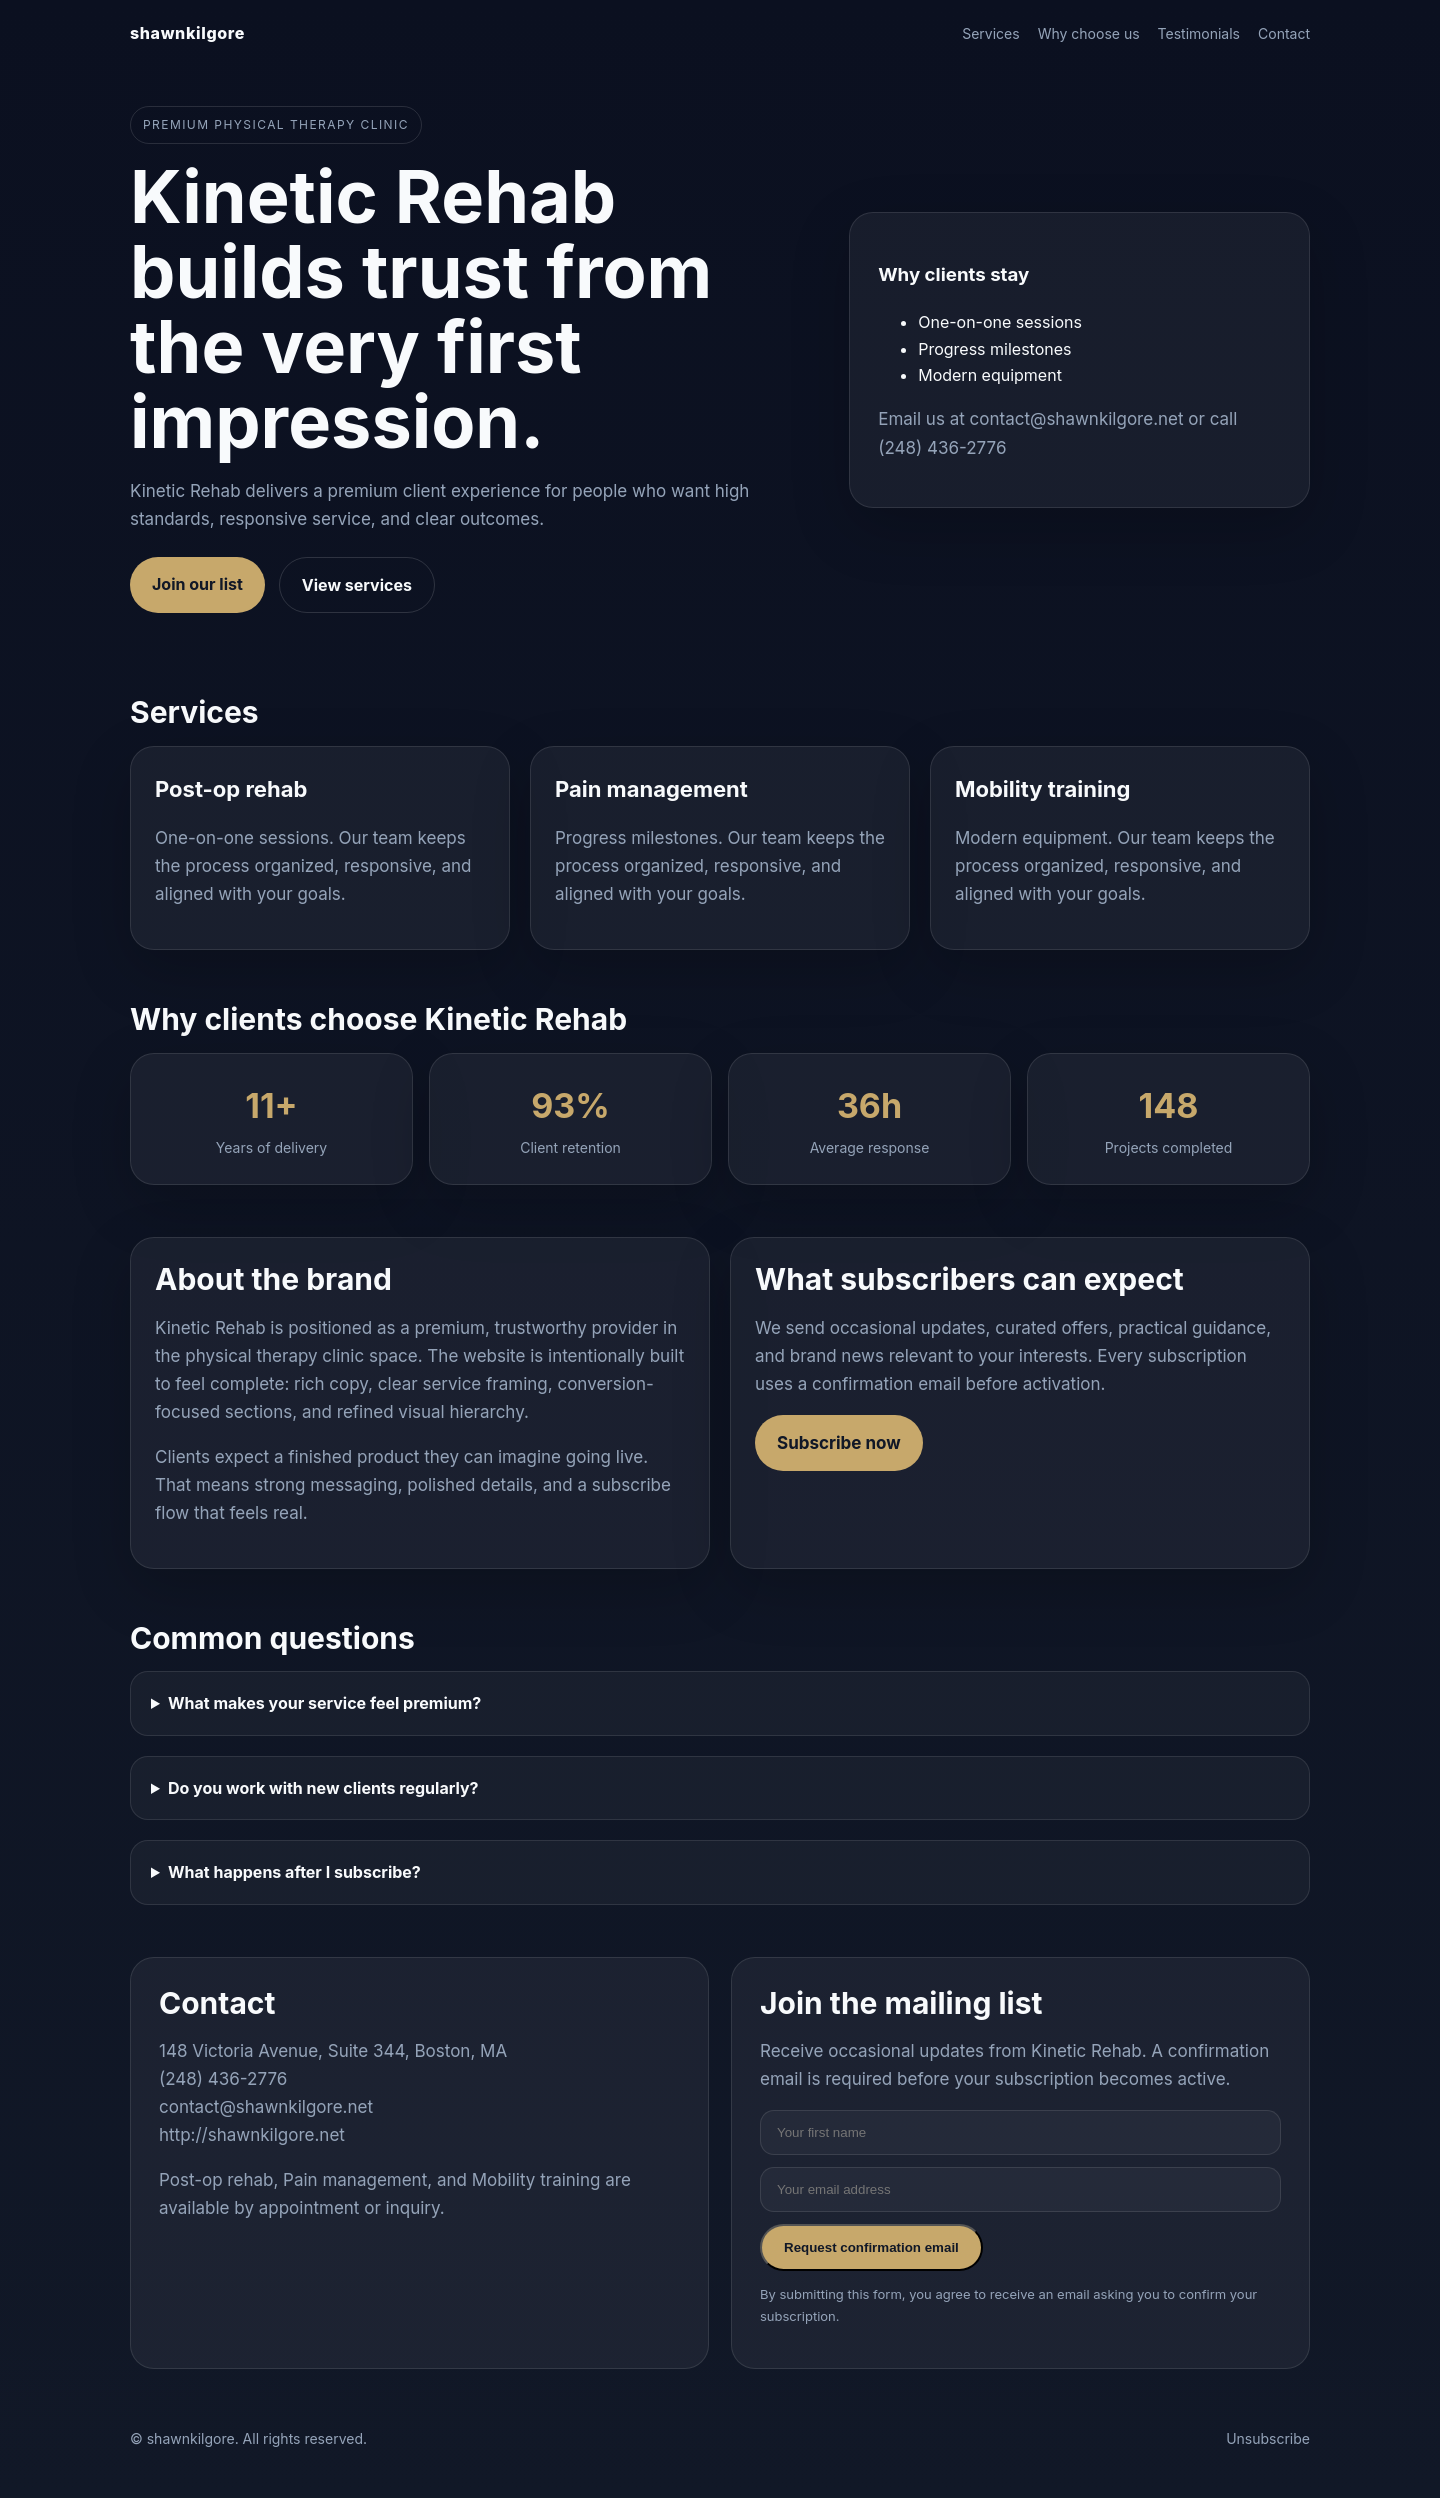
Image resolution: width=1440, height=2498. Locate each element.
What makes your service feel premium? (324, 1703)
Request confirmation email (871, 2247)
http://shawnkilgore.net (252, 2135)
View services (357, 585)
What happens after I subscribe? (294, 1872)
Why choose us (1089, 33)
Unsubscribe (1268, 2438)
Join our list (197, 584)
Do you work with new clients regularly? (323, 1788)
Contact (1284, 33)
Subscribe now (839, 1443)
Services (990, 33)
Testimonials (1199, 33)
